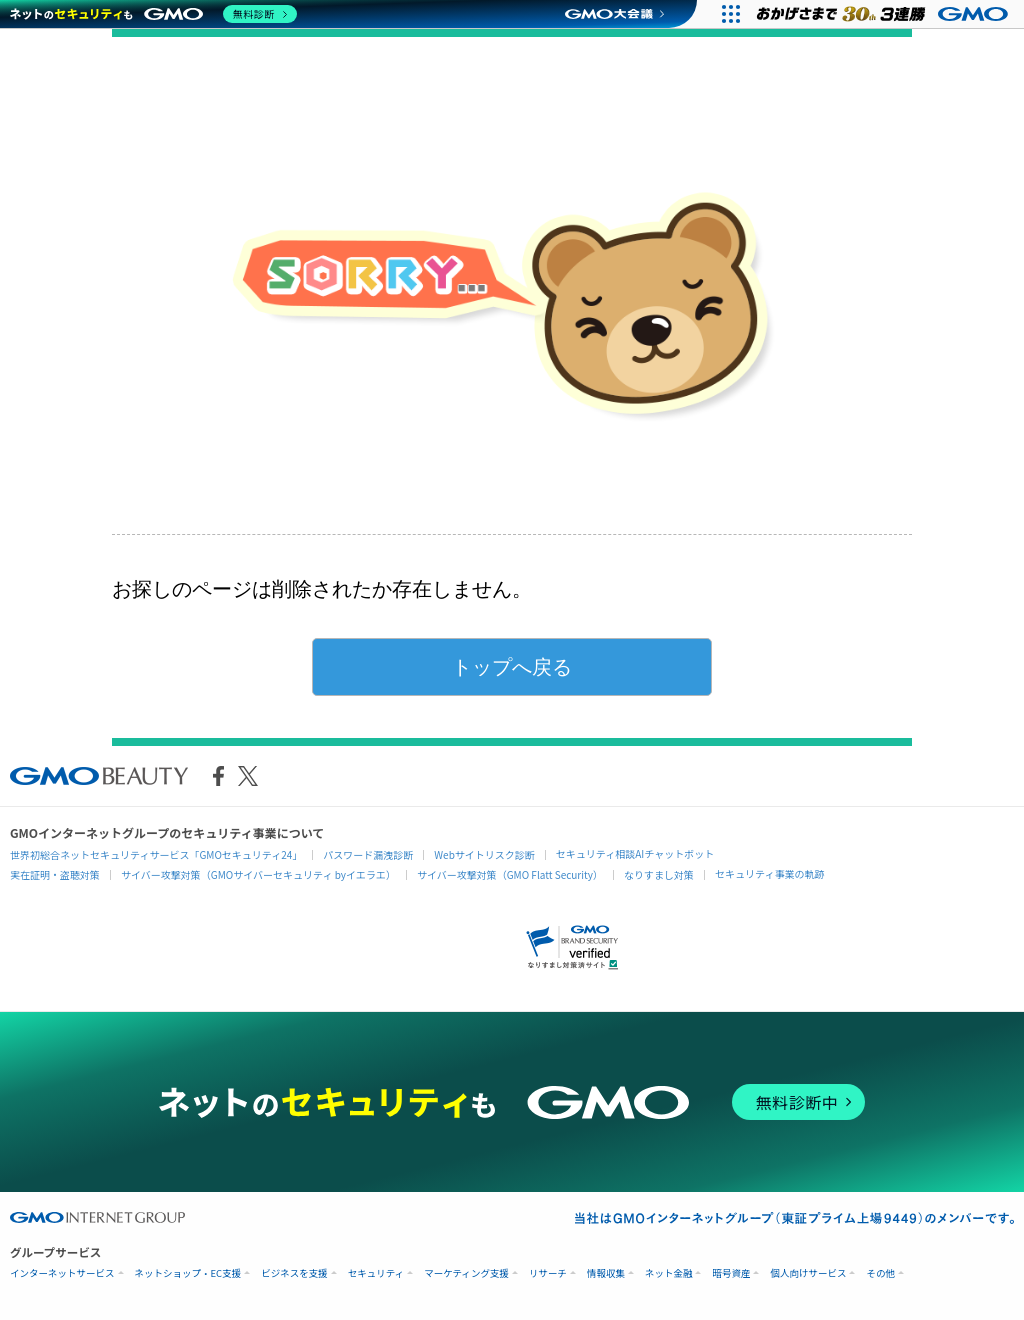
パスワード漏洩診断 (368, 854)
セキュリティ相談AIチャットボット (635, 853)
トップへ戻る (512, 667)
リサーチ (548, 1273)
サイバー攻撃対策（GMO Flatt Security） (510, 874)
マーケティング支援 (466, 1273)
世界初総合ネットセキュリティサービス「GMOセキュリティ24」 (156, 854)
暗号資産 (731, 1273)
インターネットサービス (62, 1273)
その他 (880, 1273)
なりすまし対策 (659, 874)
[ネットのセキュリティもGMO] (153, 14)
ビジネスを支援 (294, 1273)
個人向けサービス (808, 1273)
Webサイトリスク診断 (484, 854)
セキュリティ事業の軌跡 (769, 873)
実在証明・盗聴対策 (55, 874)
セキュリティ (376, 1273)
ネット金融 (669, 1273)
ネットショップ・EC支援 (188, 1273)
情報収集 (606, 1273)
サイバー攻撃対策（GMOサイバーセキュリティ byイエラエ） (258, 874)
